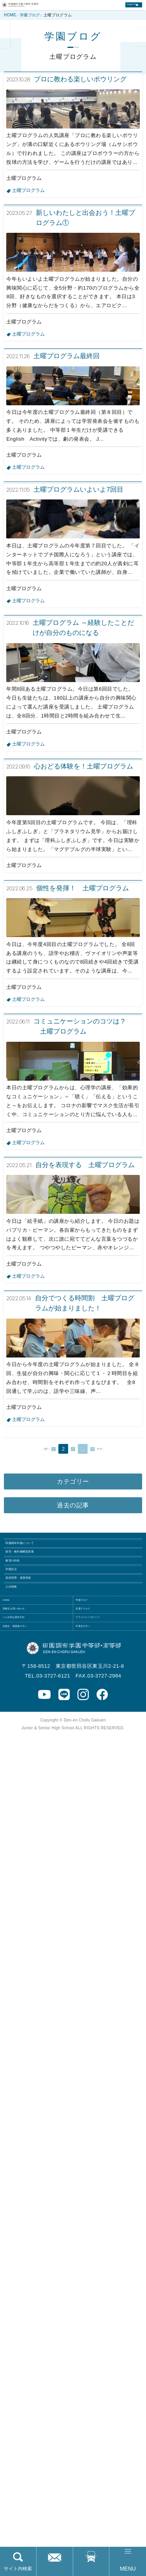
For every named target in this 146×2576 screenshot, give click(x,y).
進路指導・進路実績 (37, 2326)
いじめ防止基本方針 (30, 2410)
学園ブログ (92, 2371)
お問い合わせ (54, 2568)
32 (100, 2146)
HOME (14, 2371)
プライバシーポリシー (105, 2410)
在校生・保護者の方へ (32, 2430)
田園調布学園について (40, 2246)
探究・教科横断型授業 (40, 2266)
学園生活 (21, 2306)
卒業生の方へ (95, 2430)
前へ (30, 2146)
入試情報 (21, 2345)
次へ (115, 2146)
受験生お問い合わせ (30, 2390)
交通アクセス (91, 2568)
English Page (120, 11)
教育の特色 (24, 2285)
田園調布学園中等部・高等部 (37, 10)
